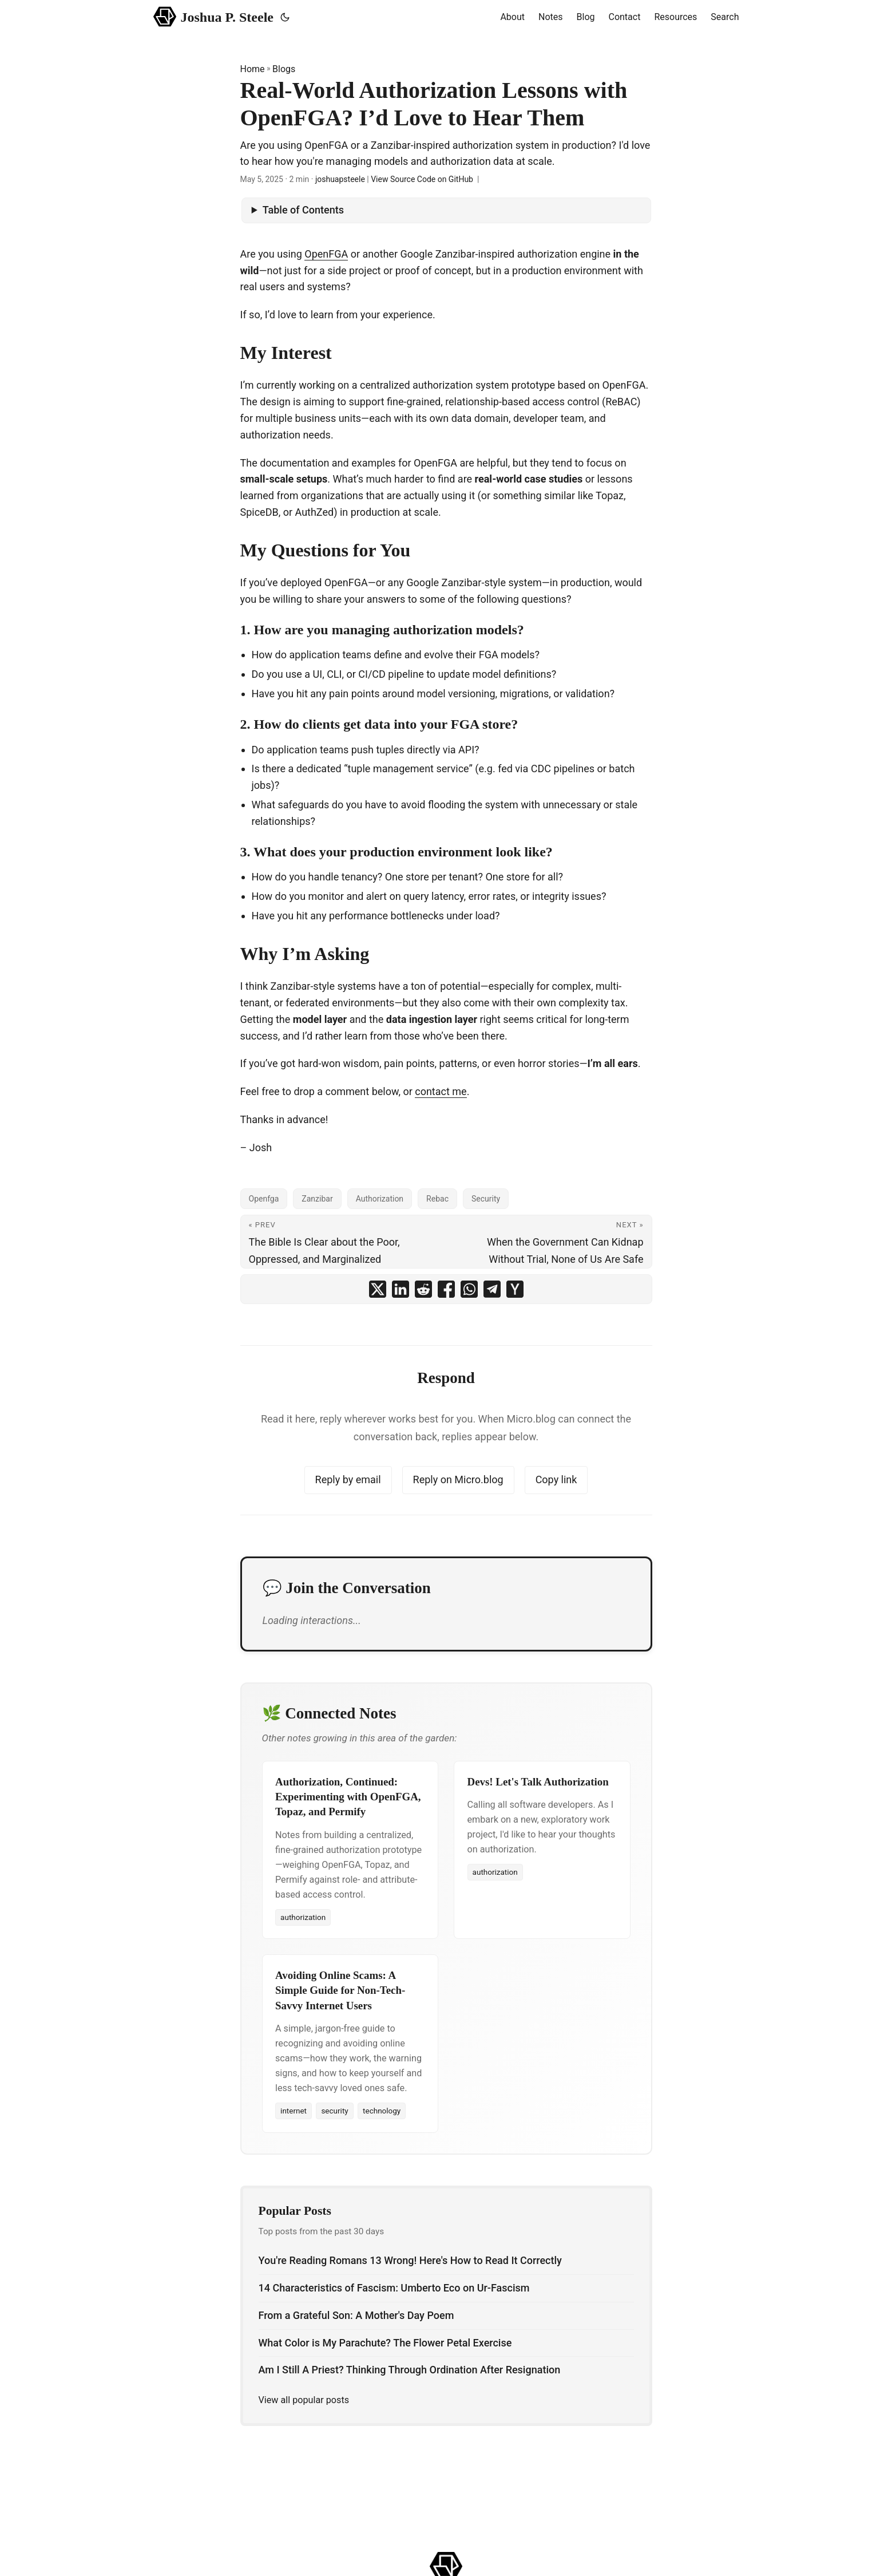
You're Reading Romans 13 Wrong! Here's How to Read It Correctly (410, 2260)
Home (252, 69)
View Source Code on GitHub (422, 179)
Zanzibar (317, 1198)
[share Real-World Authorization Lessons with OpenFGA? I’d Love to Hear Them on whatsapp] (469, 1289)
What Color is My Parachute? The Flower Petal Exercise (385, 2343)
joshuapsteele (340, 179)
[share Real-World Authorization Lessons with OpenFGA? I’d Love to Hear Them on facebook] (446, 1289)
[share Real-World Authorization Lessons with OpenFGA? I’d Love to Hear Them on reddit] (423, 1289)
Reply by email (348, 1479)
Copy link (556, 1479)
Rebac (437, 1198)
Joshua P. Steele (213, 16)
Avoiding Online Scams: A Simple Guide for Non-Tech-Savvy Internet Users (340, 1990)
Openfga (264, 1198)
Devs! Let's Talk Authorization (538, 1782)
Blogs (283, 69)
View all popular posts (304, 2400)
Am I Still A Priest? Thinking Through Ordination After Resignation (410, 2370)
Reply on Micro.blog (458, 1479)
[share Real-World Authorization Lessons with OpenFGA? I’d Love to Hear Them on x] (377, 1289)
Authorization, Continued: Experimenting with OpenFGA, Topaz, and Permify (348, 1797)
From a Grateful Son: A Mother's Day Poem (356, 2315)
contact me (440, 1091)
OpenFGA (326, 254)
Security (485, 1198)
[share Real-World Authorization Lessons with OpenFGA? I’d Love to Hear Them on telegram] (492, 1289)
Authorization (379, 1198)
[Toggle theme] (285, 17)
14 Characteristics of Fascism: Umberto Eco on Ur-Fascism (394, 2288)
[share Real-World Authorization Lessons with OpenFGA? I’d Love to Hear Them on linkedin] (400, 1289)
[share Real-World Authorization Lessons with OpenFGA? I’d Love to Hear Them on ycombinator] (515, 1289)
